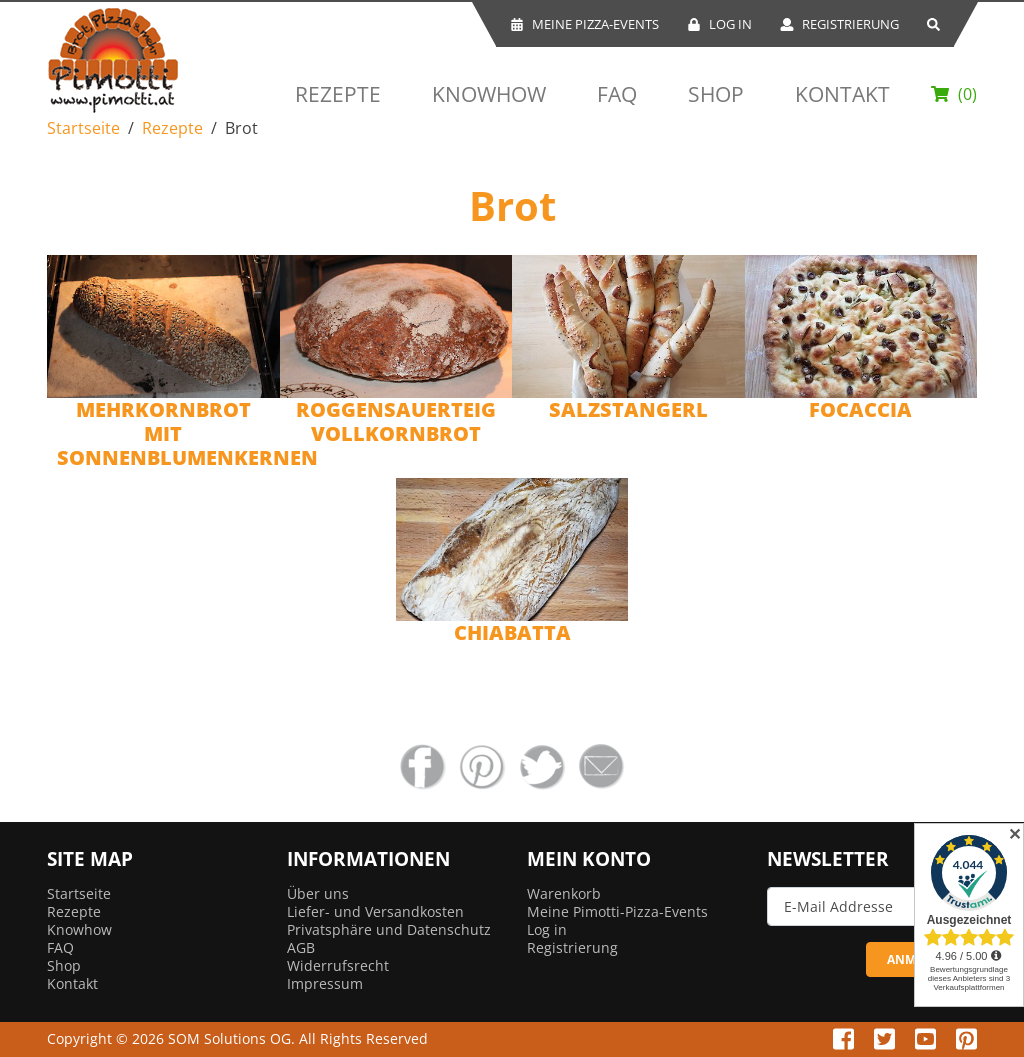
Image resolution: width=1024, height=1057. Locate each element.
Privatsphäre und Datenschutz (389, 929)
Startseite (83, 128)
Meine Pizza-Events (584, 24)
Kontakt (842, 94)
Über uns (318, 893)
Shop (716, 94)
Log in (547, 929)
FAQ (617, 94)
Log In (719, 24)
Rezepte (338, 94)
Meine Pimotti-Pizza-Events (617, 911)
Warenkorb (564, 893)
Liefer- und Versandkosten (375, 911)
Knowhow (489, 94)
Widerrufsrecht (338, 965)
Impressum (325, 983)
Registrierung (839, 24)
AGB (301, 947)
